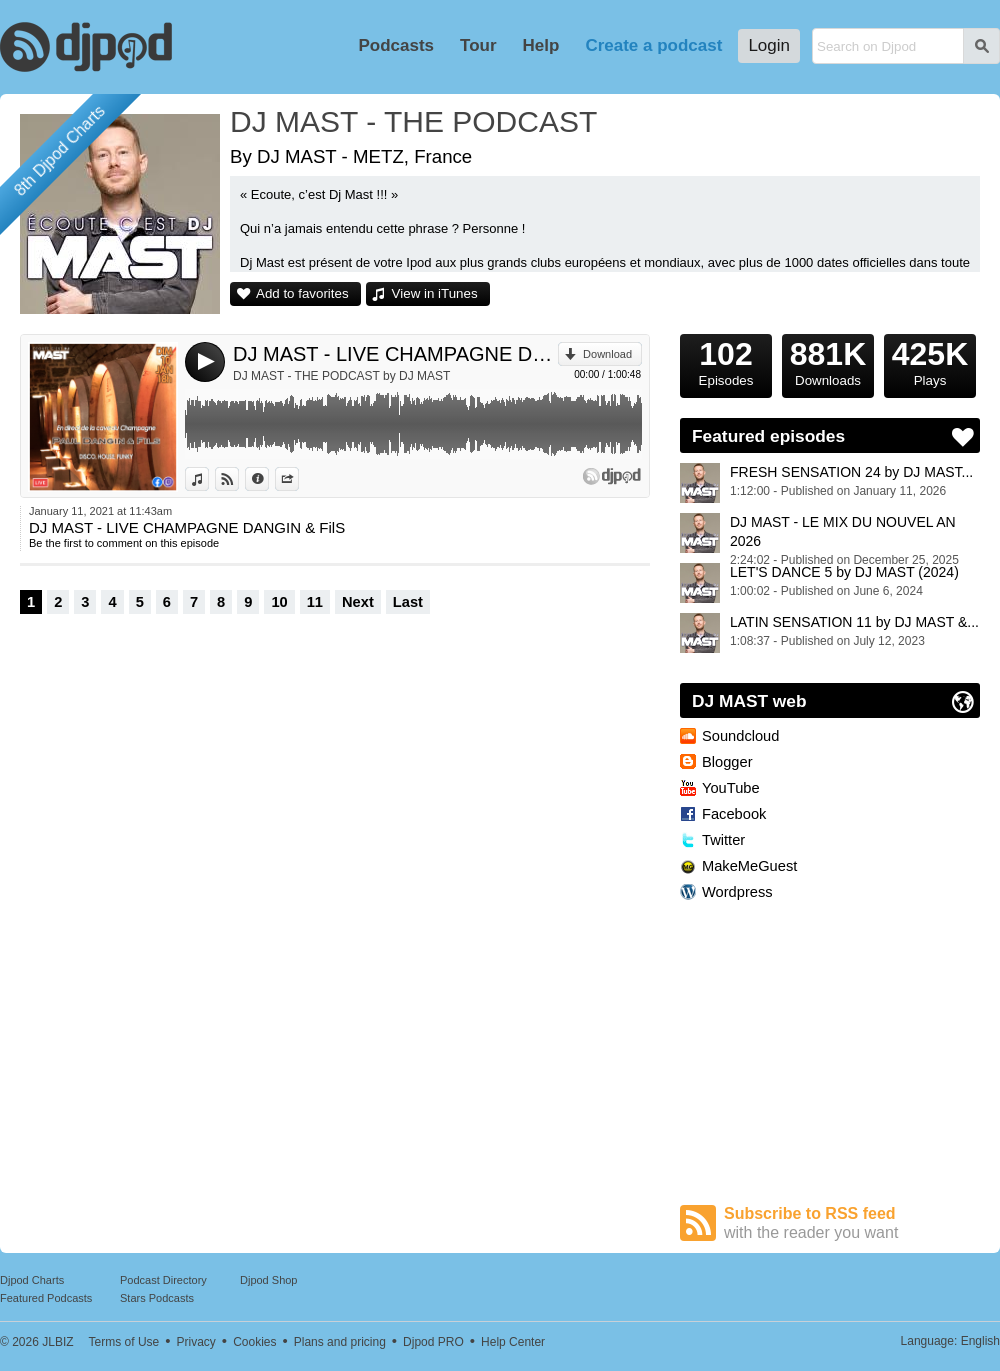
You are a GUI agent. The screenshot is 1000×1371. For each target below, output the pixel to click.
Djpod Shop (269, 1280)
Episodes (726, 361)
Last (408, 602)
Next (358, 602)
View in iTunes (435, 293)
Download (607, 354)
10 (279, 602)
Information (268, 479)
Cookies (254, 1342)
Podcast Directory (163, 1280)
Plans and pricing (340, 1342)
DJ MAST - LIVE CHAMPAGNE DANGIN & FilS (395, 354)
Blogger (727, 762)
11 (315, 602)
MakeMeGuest (749, 866)
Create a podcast (653, 45)
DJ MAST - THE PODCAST (413, 121)
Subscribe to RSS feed (852, 1223)
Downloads (828, 361)
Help (541, 45)
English (980, 1341)
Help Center (513, 1342)
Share (298, 479)
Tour (478, 45)
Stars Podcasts (157, 1298)
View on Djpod (238, 479)
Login (769, 45)
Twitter (723, 840)
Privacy (196, 1342)
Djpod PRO (433, 1342)
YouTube (731, 788)
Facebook (734, 814)
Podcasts (396, 45)
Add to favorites (302, 293)
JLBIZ (57, 1342)
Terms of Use (124, 1342)
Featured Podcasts (46, 1298)
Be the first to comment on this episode (124, 543)
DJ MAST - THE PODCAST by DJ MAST (341, 376)
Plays (930, 361)
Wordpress (737, 892)
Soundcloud (740, 736)
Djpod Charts (32, 1280)
